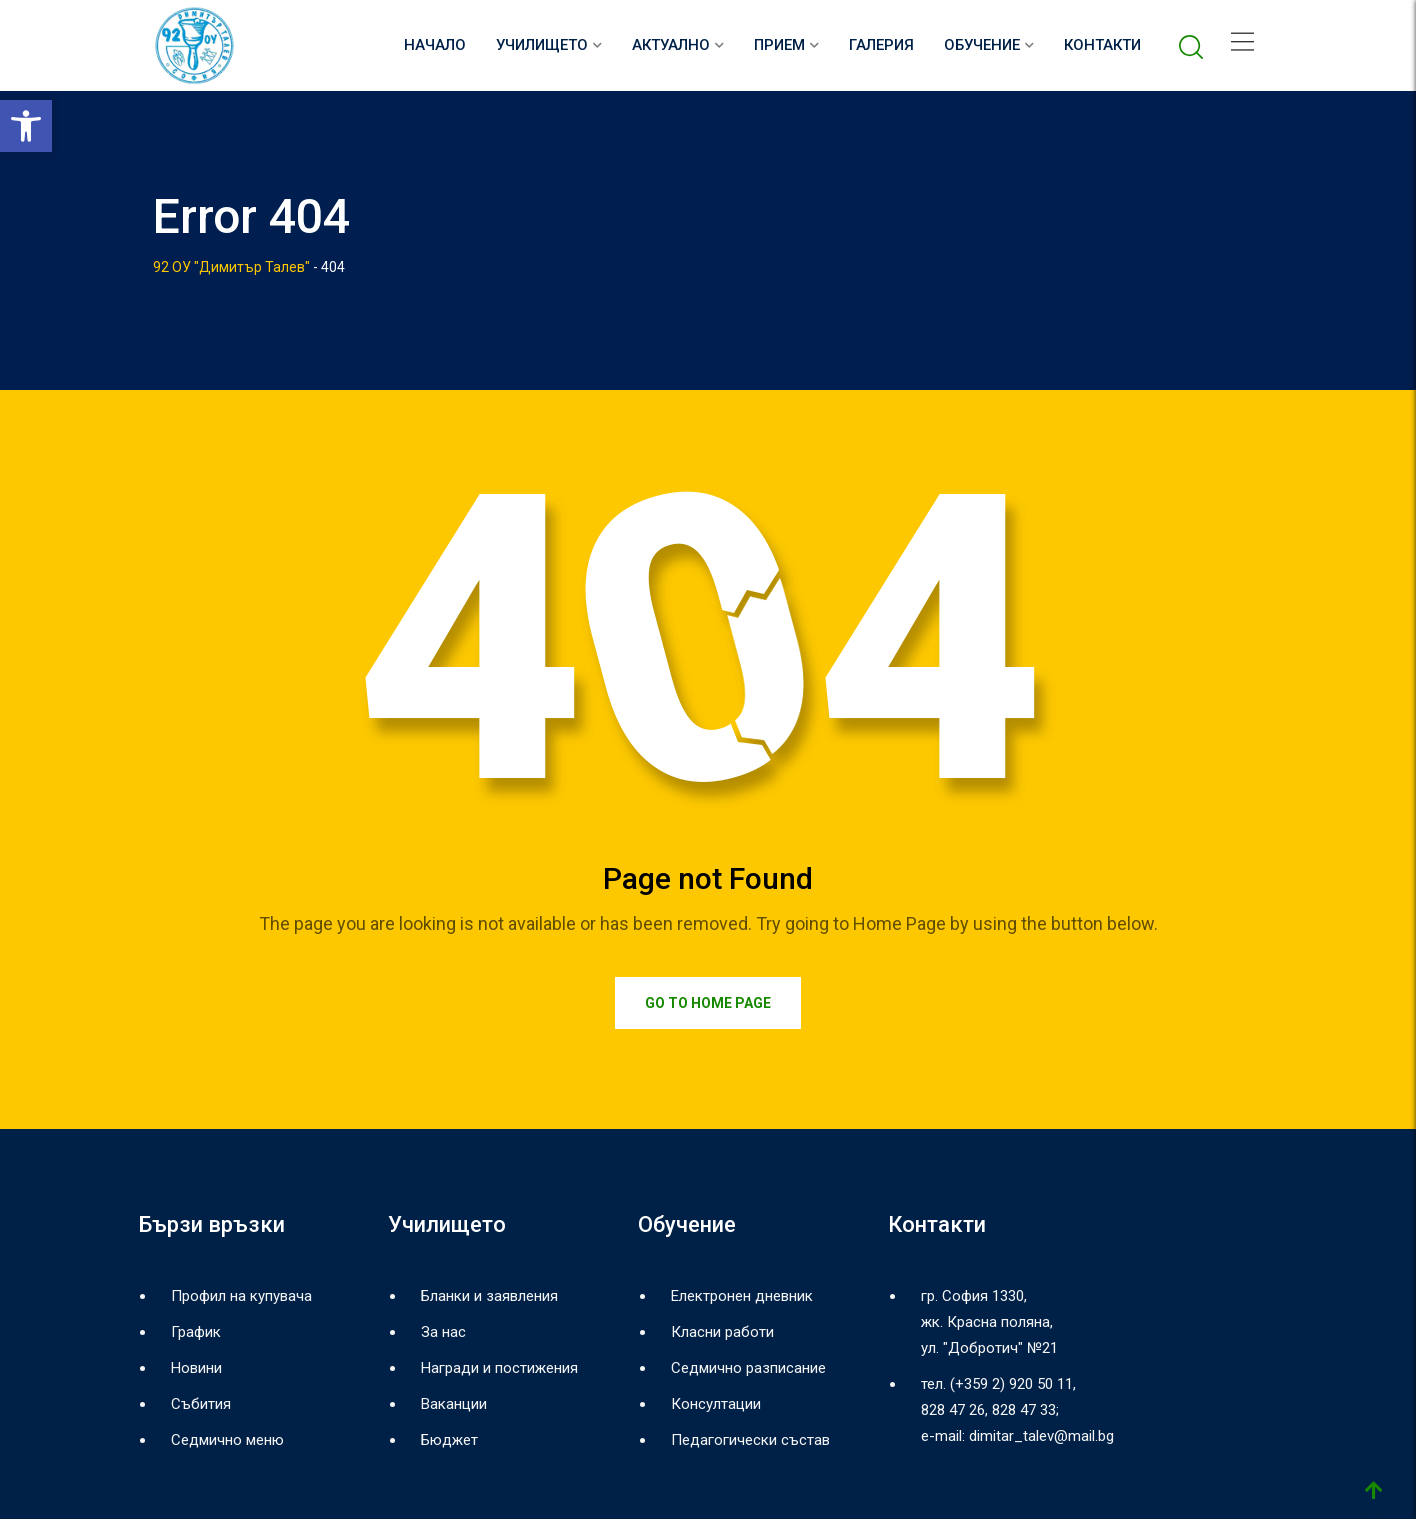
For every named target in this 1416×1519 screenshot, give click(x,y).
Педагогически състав (750, 1440)
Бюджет (449, 1440)
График (196, 1332)
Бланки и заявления (489, 1296)
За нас (443, 1332)
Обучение (982, 45)
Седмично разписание (748, 1368)
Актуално (671, 45)
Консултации (716, 1404)
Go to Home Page (708, 1003)
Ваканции (454, 1404)
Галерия (881, 45)
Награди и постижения (499, 1368)
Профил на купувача (241, 1296)
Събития (201, 1404)
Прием (779, 45)
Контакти (1102, 45)
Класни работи (722, 1332)
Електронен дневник (742, 1296)
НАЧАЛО (435, 45)
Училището (542, 45)
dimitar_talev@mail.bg (1041, 1436)
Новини (196, 1368)
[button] (26, 126)
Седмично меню (227, 1440)
